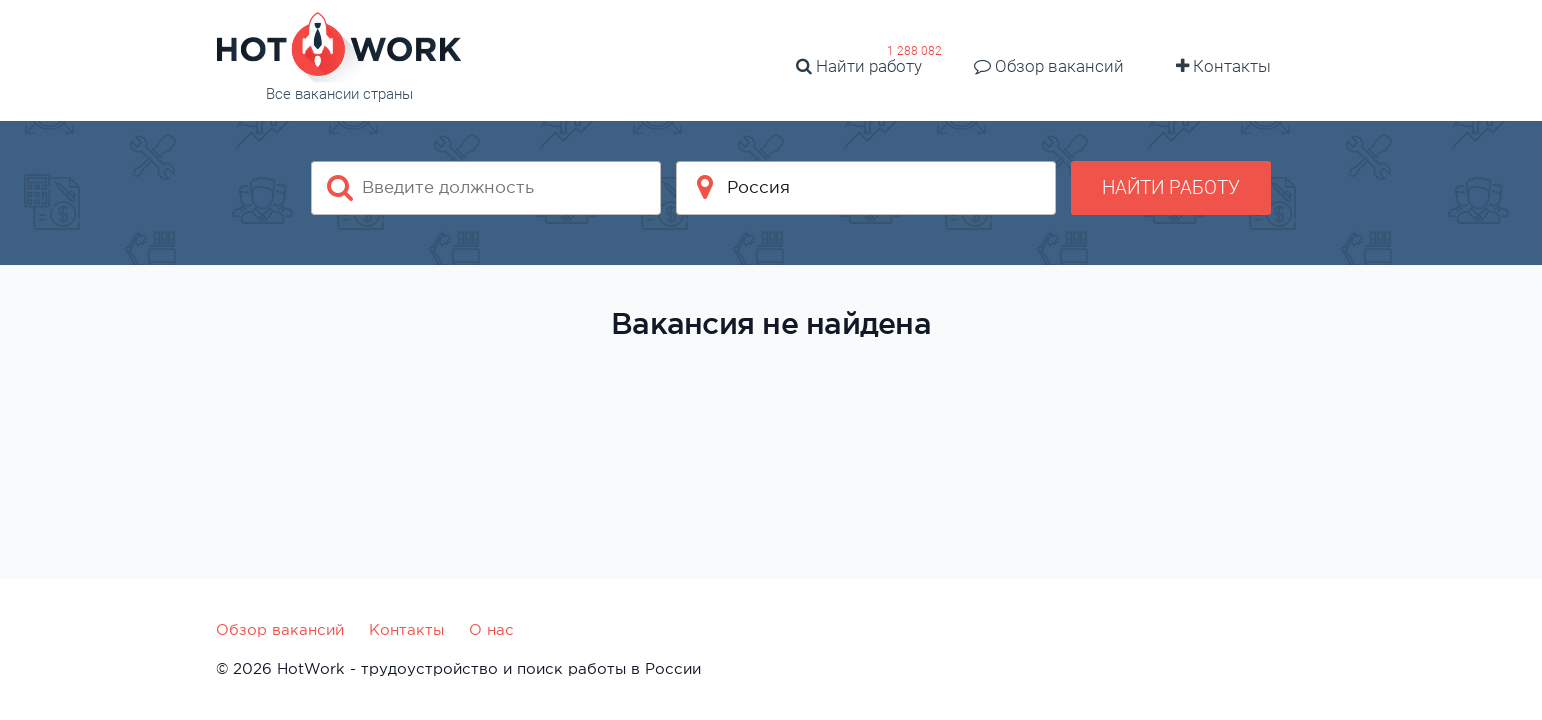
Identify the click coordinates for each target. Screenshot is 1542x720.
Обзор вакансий (1049, 66)
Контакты (1223, 66)
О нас (491, 629)
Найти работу (859, 66)
